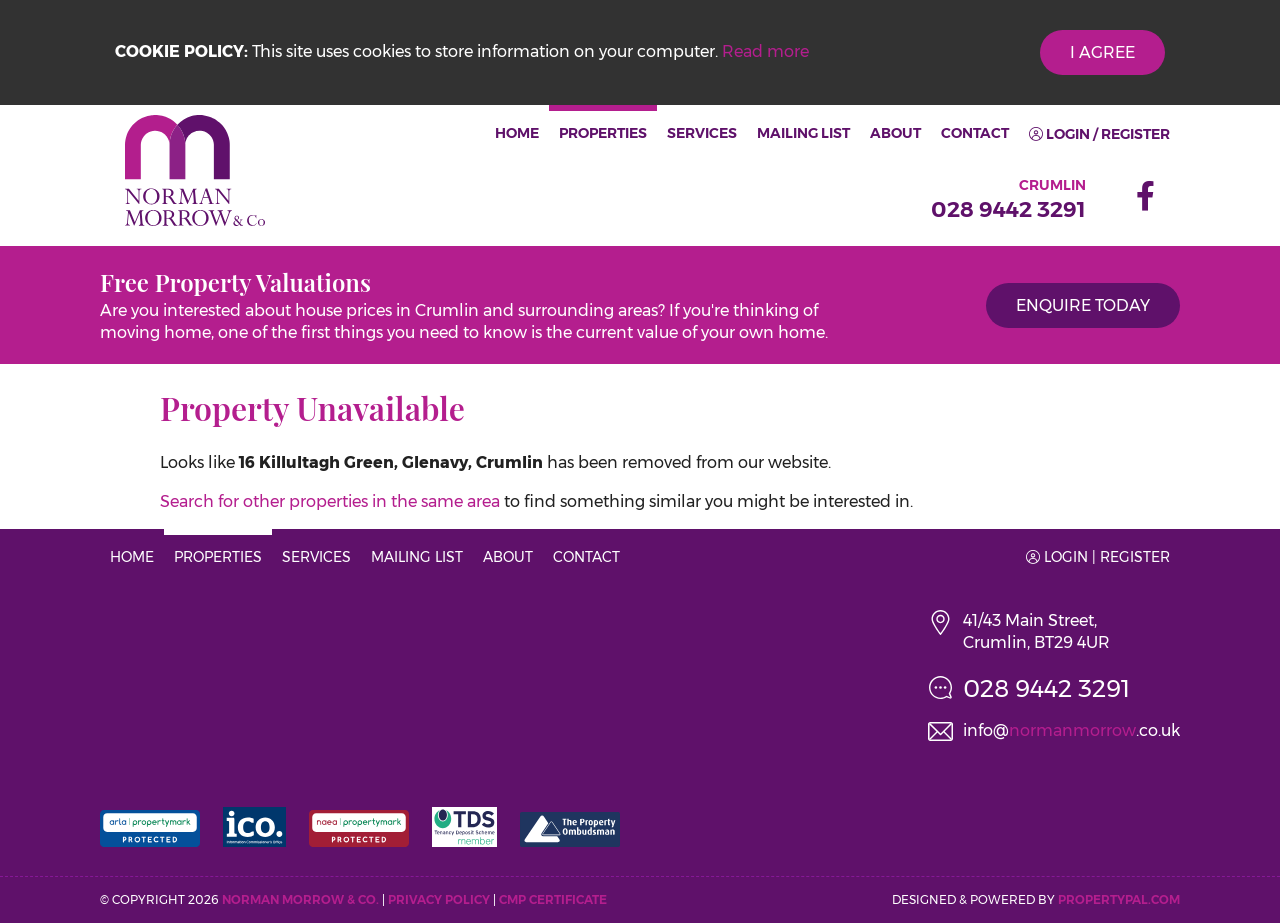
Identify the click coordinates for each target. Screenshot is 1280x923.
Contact (975, 133)
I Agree (1102, 52)
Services (702, 133)
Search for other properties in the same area (330, 501)
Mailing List (803, 133)
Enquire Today (1083, 305)
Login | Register (1098, 557)
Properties (603, 133)
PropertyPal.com (1119, 899)
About (895, 133)
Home (517, 133)
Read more (765, 51)
